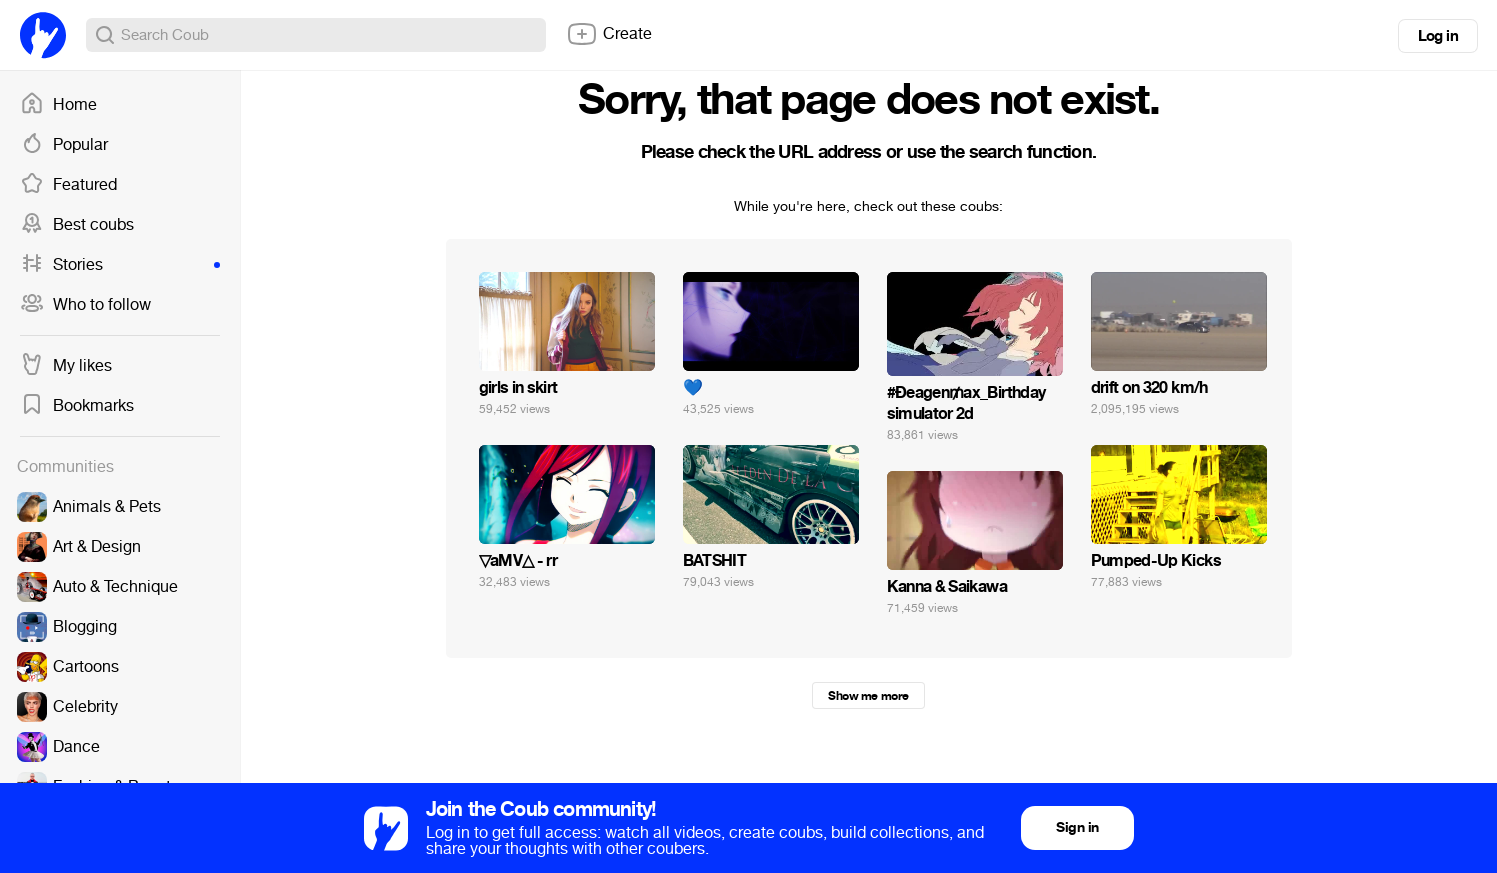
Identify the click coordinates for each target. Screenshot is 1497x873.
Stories (120, 265)
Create (609, 34)
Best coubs (77, 225)
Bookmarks (77, 406)
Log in (1438, 36)
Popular (64, 145)
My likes (66, 366)
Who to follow (85, 305)
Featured (68, 185)
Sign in (1077, 827)
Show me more (868, 696)
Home (58, 105)
